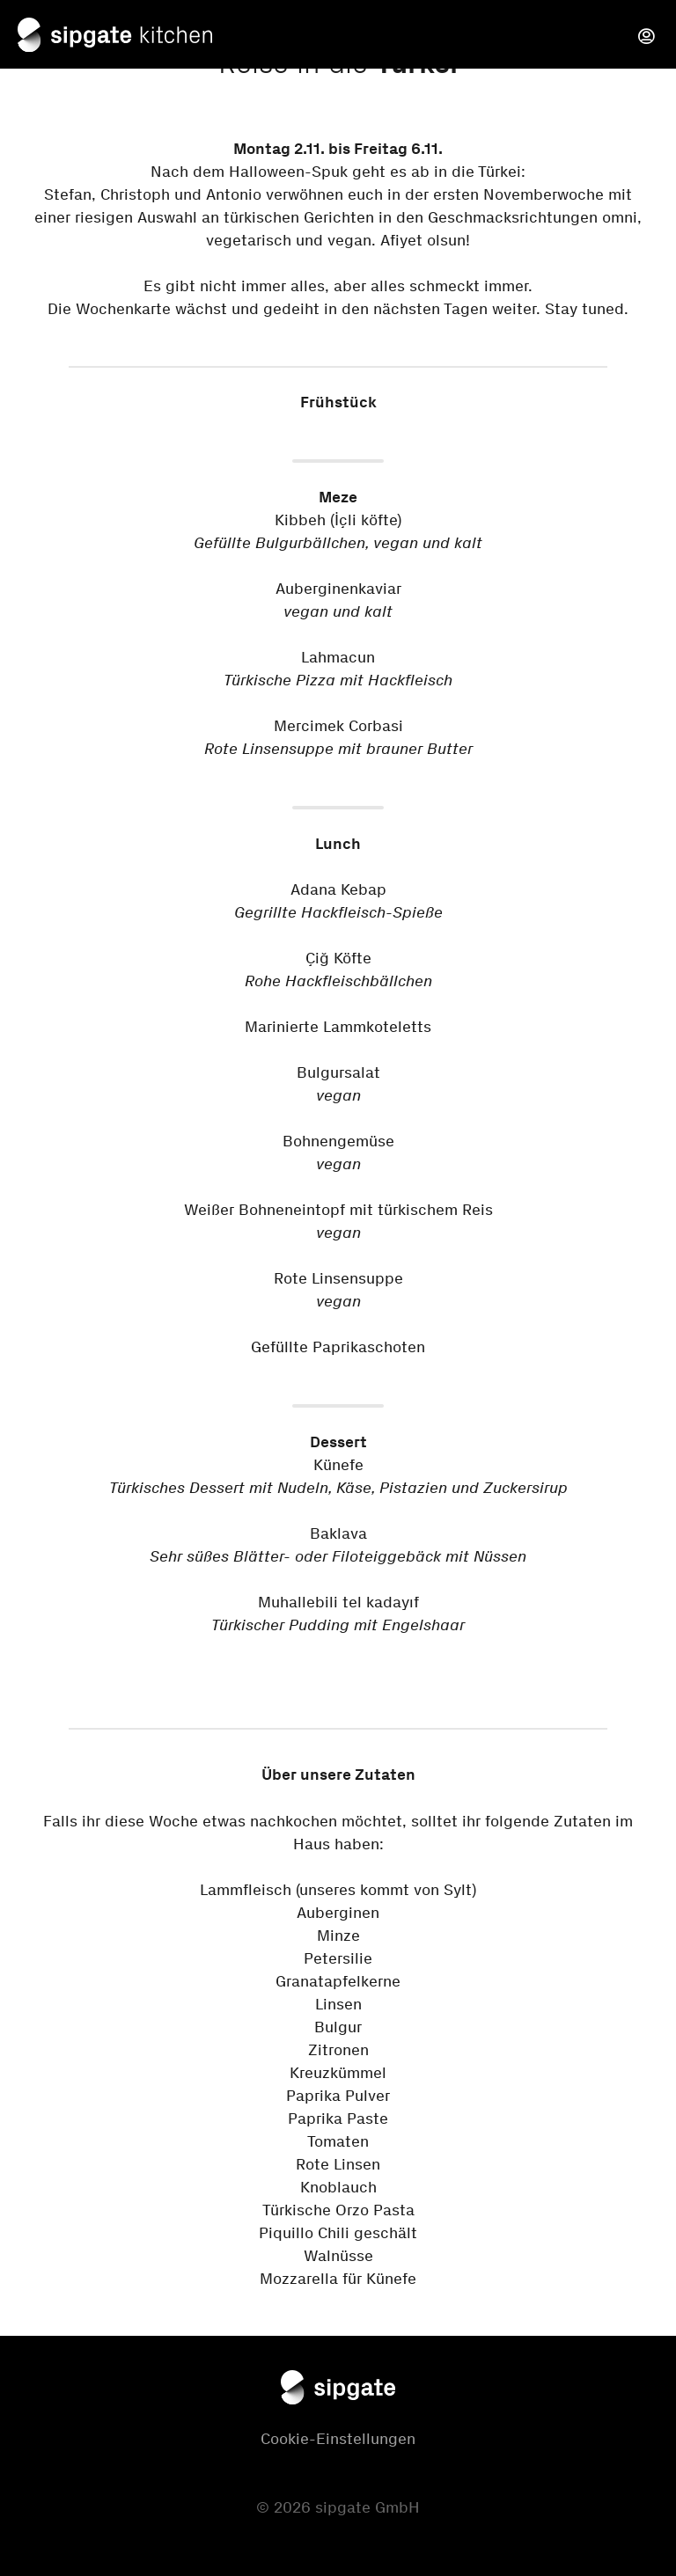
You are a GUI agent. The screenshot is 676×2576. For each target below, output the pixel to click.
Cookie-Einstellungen (338, 2438)
